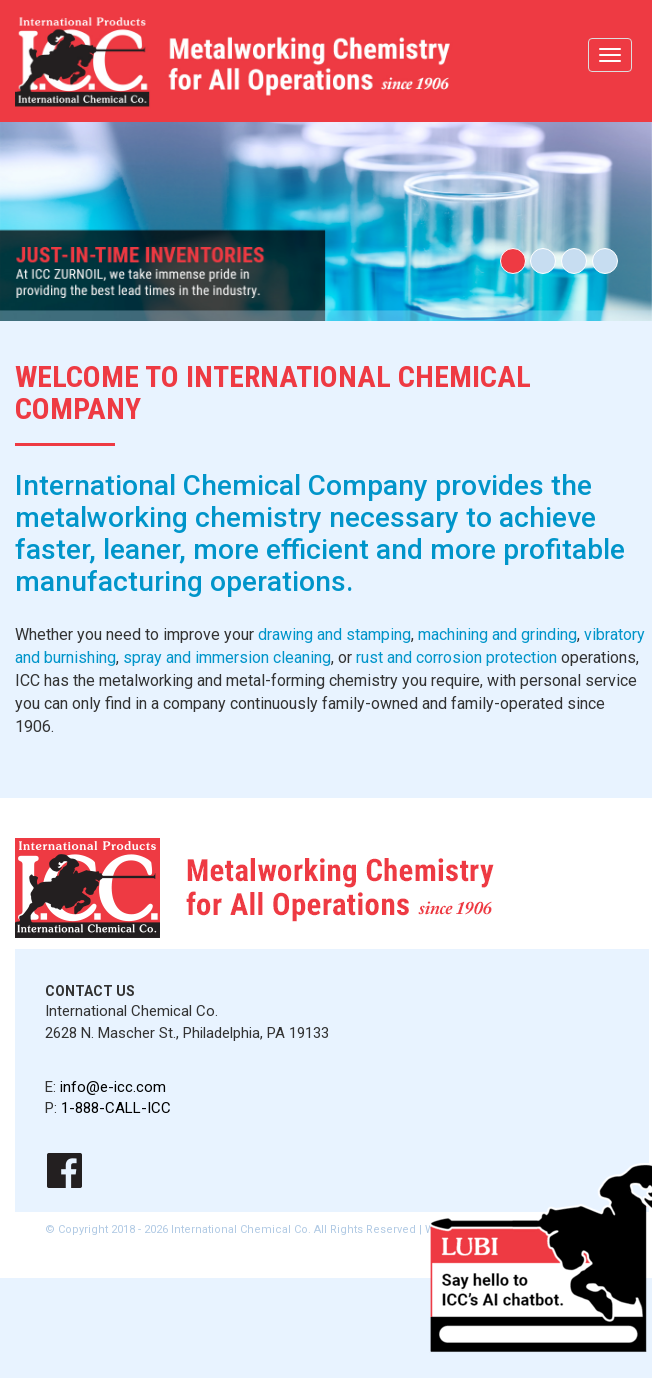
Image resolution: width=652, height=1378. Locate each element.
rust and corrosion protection (456, 657)
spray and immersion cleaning (227, 657)
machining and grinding (497, 634)
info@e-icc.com (113, 1087)
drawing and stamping (334, 634)
